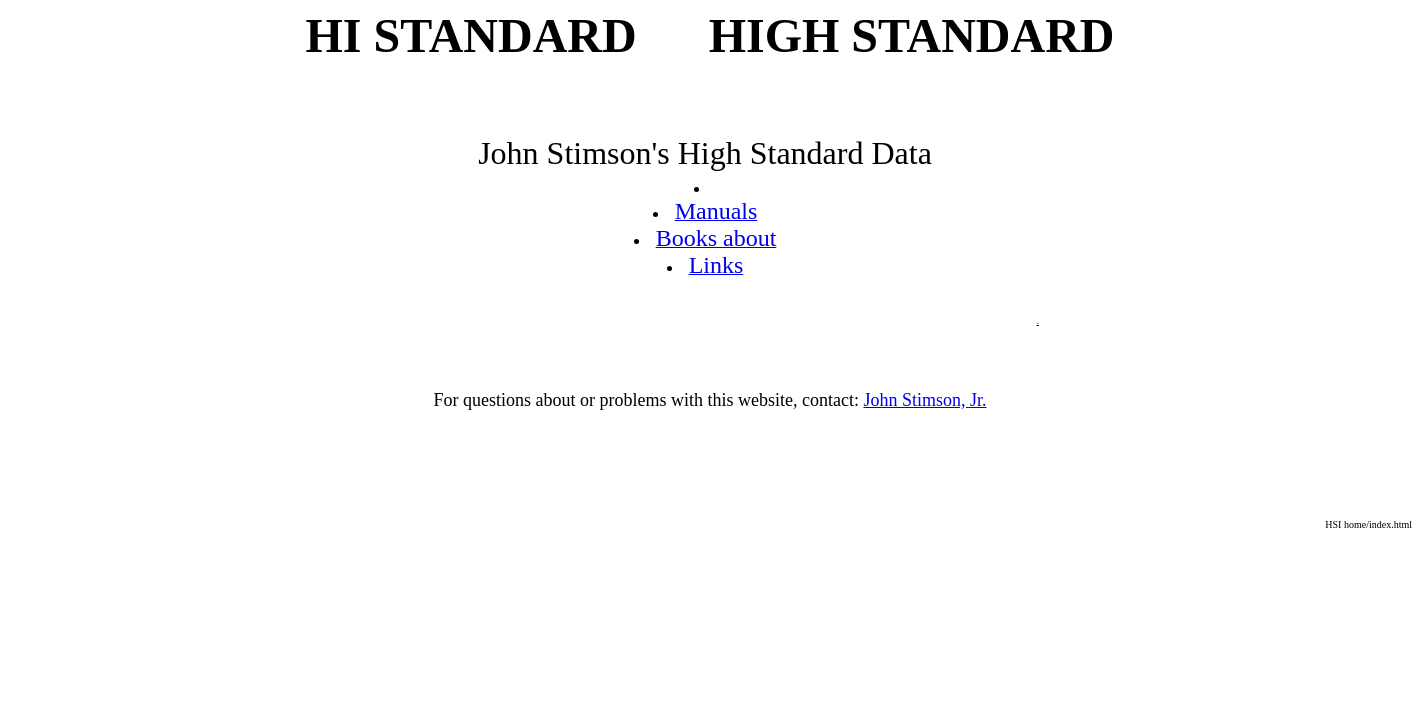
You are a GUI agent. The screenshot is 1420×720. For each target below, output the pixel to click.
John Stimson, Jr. (924, 400)
